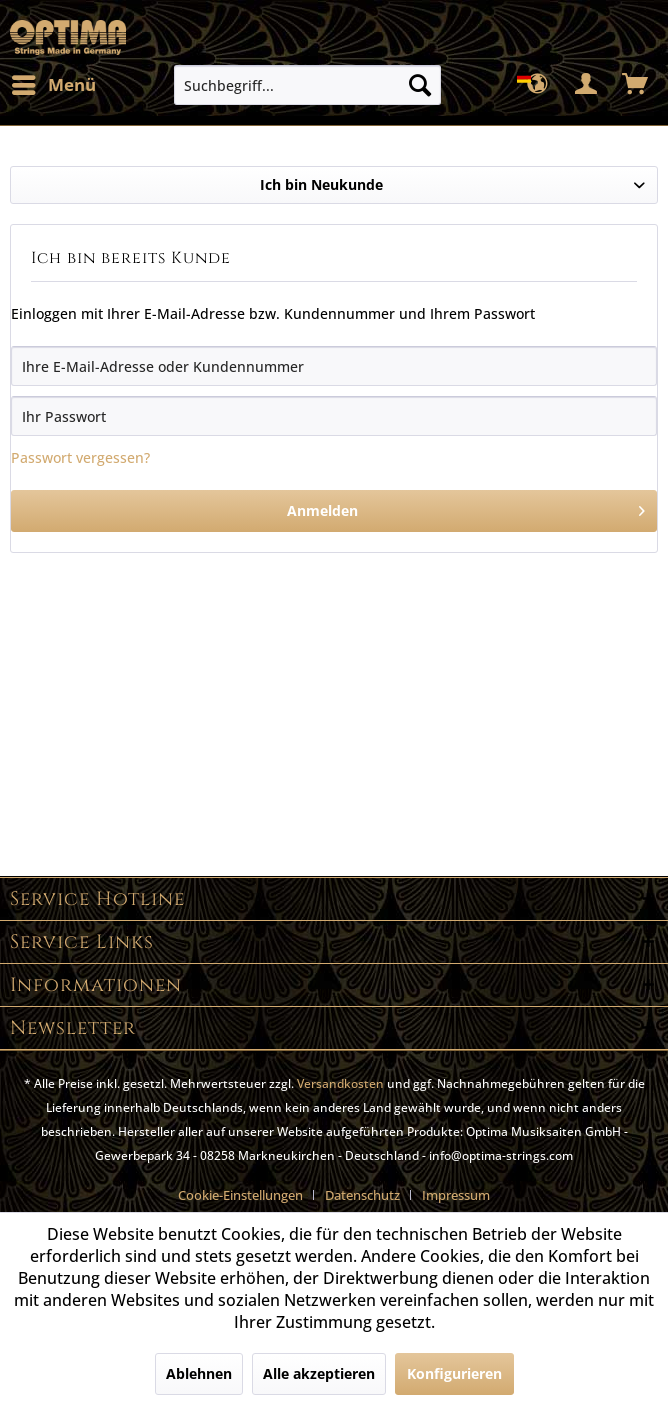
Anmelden (466, 507)
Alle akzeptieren (319, 1373)
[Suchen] (420, 85)
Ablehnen (199, 1373)
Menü (54, 82)
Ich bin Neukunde (321, 184)
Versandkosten (340, 1083)
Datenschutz (362, 1195)
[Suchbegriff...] (307, 85)
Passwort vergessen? (80, 457)
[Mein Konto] (587, 85)
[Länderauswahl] (538, 85)
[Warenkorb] (636, 85)
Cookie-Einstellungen (240, 1195)
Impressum (456, 1195)
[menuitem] (53, 85)
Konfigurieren (454, 1373)
